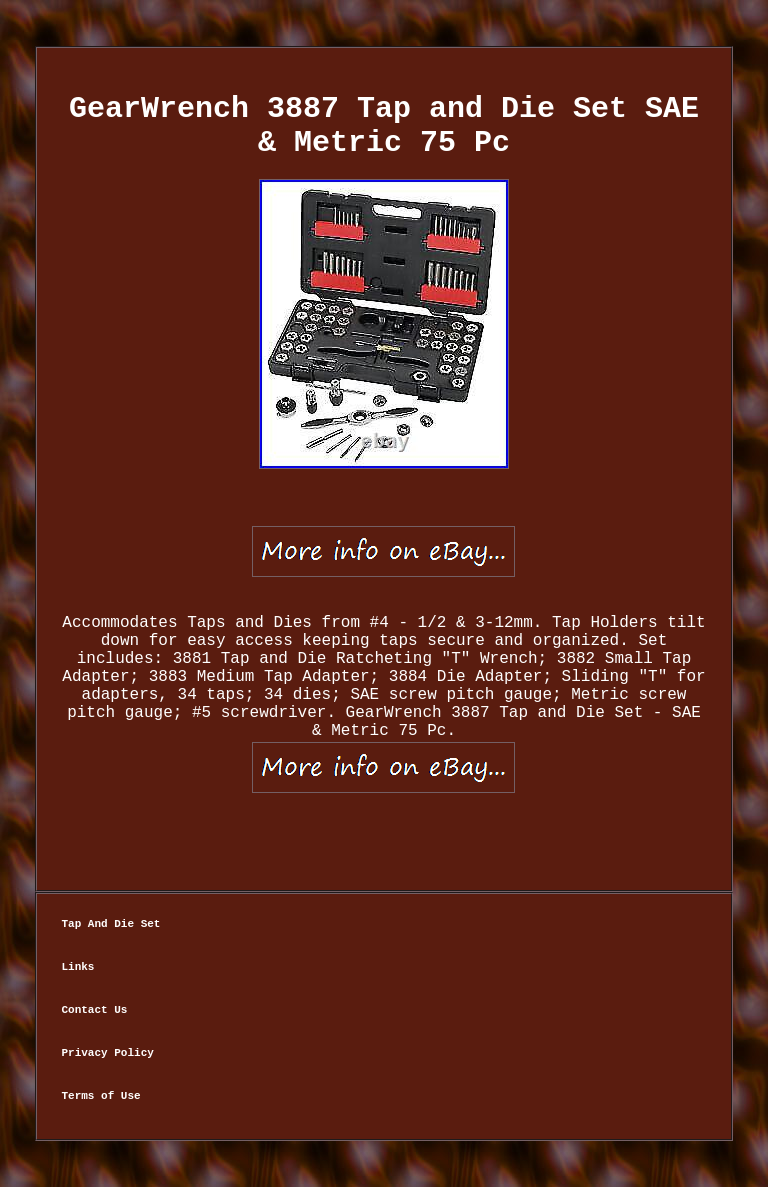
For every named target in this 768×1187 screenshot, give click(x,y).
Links (77, 967)
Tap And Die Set (110, 924)
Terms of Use (100, 1096)
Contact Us (94, 1010)
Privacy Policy (107, 1053)
